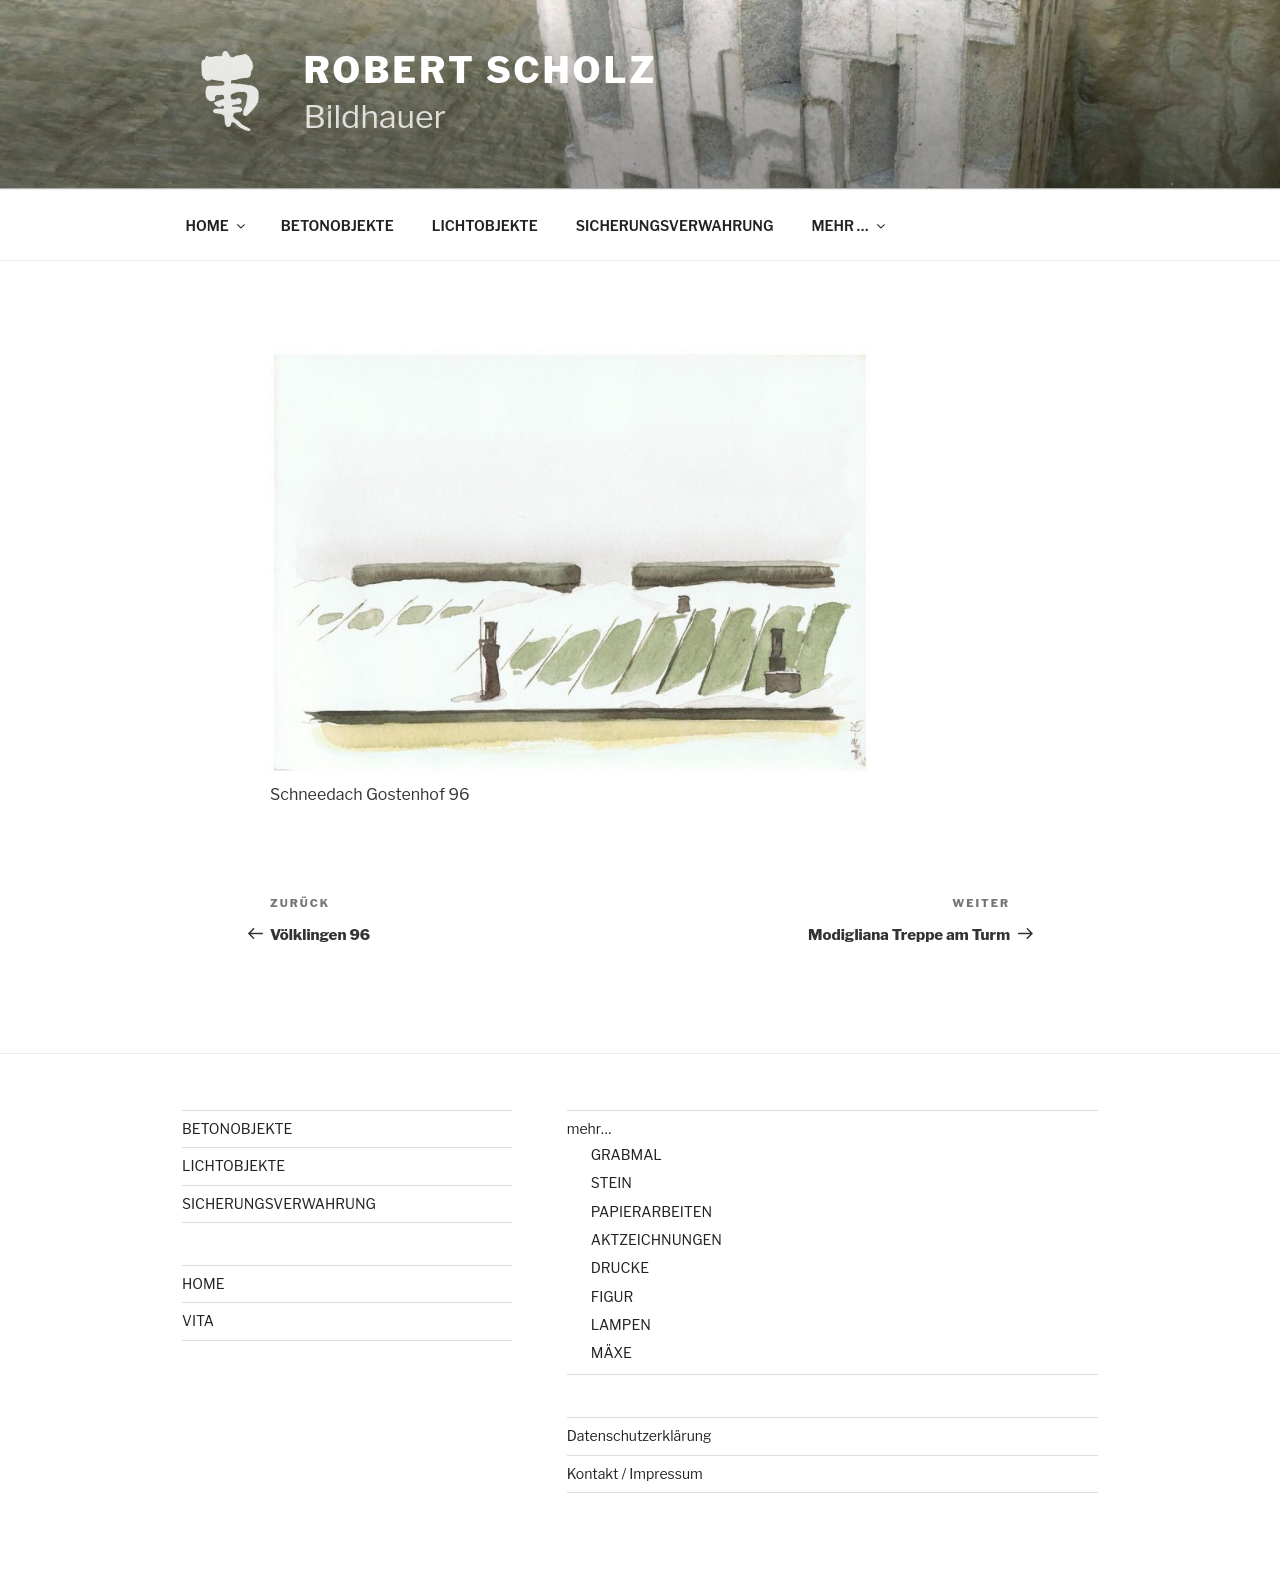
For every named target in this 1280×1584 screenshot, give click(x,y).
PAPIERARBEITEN (651, 1211)
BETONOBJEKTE (337, 225)
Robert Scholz (480, 70)
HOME (217, 225)
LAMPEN (621, 1324)
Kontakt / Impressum (635, 1473)
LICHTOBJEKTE (485, 225)
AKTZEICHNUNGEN (656, 1239)
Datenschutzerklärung (639, 1435)
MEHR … (849, 225)
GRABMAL (626, 1154)
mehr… (589, 1128)
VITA (198, 1320)
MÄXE (611, 1352)
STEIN (611, 1182)
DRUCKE (620, 1267)
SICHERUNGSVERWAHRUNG (675, 225)
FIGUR (612, 1296)
